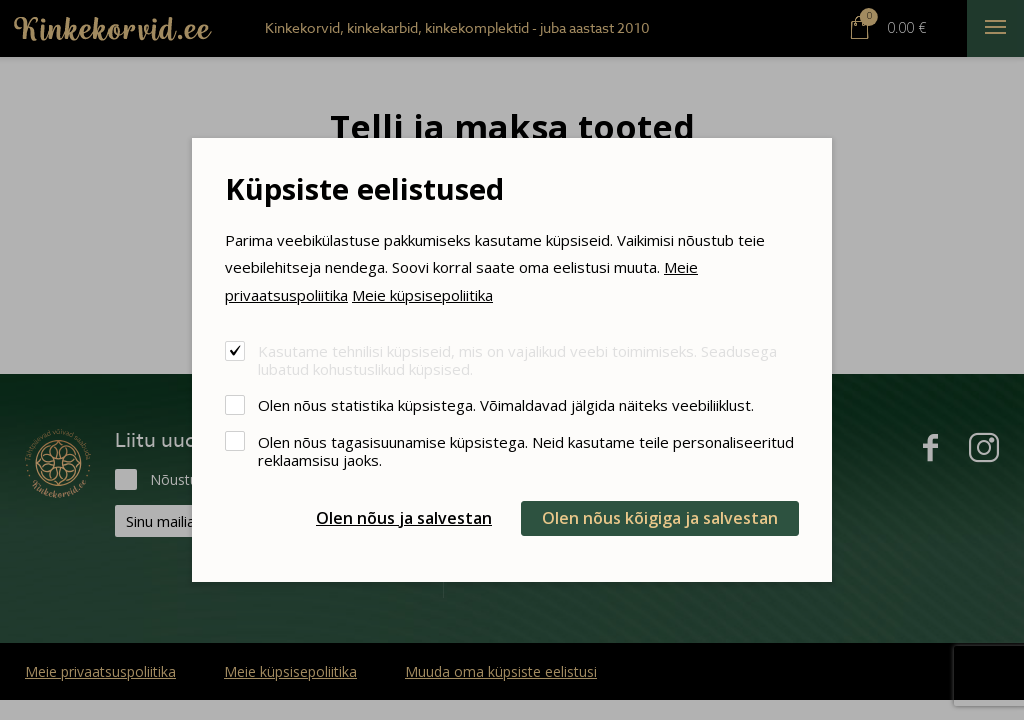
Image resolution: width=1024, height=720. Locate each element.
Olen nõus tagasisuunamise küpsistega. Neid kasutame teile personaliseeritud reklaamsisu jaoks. (526, 450)
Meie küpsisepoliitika (422, 295)
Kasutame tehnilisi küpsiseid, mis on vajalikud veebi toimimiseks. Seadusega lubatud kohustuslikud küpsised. (517, 359)
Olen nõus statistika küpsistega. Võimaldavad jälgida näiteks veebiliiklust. (506, 404)
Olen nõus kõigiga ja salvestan (660, 518)
